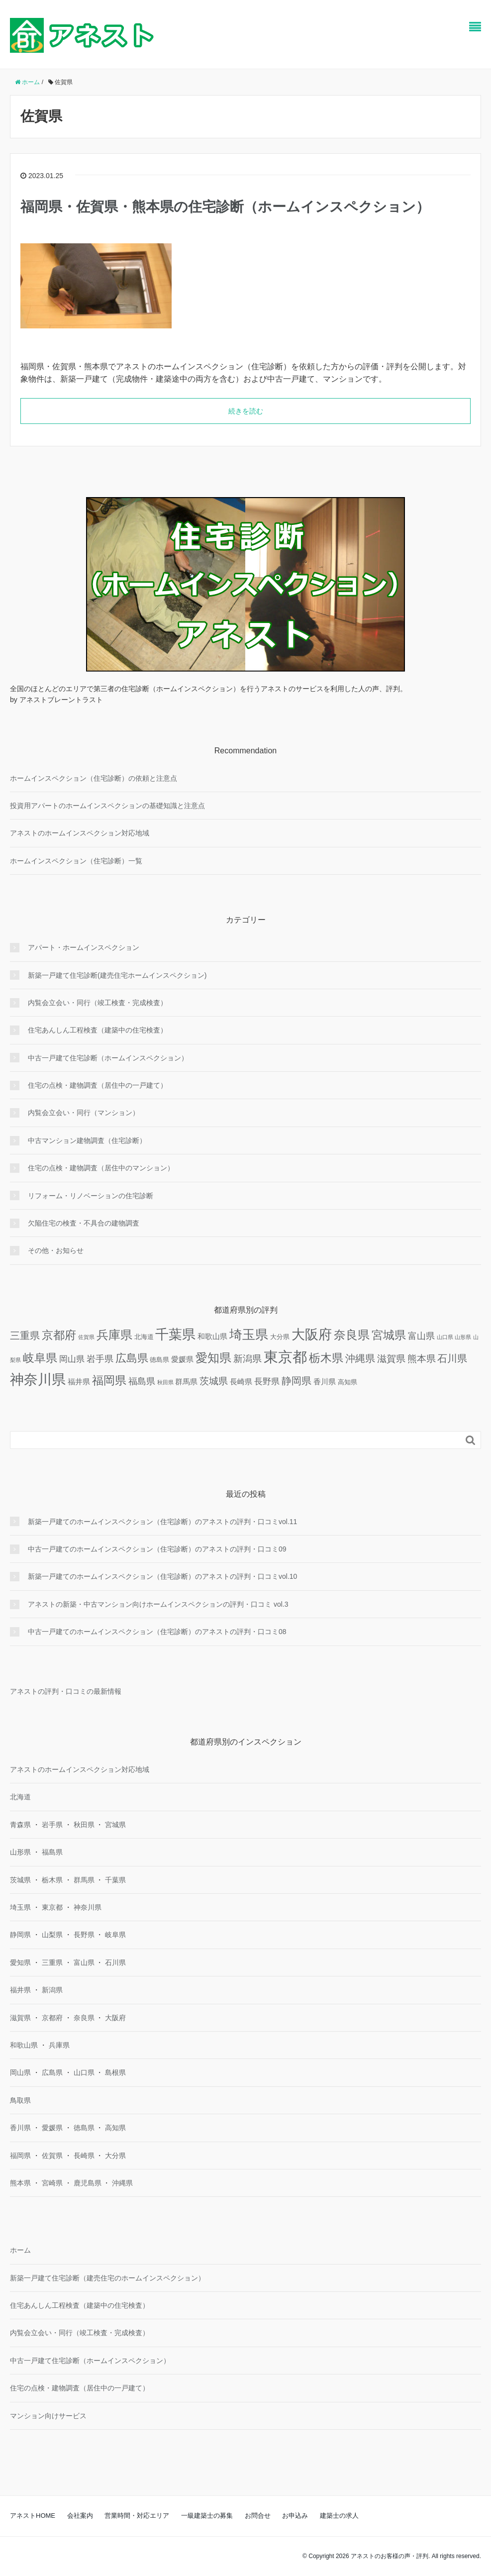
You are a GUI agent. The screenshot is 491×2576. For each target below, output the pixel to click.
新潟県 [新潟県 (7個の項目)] (247, 1358)
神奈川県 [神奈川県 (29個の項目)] (38, 1379)
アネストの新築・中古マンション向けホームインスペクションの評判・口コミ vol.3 (158, 1604)
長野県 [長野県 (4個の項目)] (267, 1381)
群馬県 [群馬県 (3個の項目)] (186, 1381)
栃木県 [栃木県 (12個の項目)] (326, 1358)
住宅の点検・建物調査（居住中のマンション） (101, 1168)
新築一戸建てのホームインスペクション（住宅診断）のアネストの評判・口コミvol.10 (162, 1576)
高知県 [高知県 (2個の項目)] (347, 1382)
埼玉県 (20, 1907)
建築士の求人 (339, 2515)
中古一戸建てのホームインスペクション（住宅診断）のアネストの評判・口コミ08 (157, 1632)
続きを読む (245, 411)
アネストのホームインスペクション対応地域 (79, 833)
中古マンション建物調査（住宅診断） (87, 1140)
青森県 (20, 1825)
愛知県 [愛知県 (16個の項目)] (213, 1357)
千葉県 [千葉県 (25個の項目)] (175, 1334)
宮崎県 (52, 2183)
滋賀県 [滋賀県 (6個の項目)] (391, 1358)
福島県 (52, 1852)
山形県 (20, 1852)
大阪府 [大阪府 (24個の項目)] (312, 1334)
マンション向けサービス (48, 2416)
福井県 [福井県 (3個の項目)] (79, 1381)
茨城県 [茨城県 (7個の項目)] (213, 1380)
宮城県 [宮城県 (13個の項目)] (389, 1335)
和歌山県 (24, 2045)
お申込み (295, 2515)
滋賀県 (20, 2018)
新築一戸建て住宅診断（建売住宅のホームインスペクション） (107, 2278)
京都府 (52, 2018)
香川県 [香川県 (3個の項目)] (324, 1381)
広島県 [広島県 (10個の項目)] (131, 1358)
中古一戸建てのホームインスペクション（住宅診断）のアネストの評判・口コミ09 (157, 1549)
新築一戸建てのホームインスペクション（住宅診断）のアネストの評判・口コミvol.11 (162, 1522)
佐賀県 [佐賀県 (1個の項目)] (86, 1337)
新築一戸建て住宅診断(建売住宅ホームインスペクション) (117, 975)
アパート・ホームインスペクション (83, 947)
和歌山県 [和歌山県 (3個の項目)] (212, 1336)
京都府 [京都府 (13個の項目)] (59, 1335)
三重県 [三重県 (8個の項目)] (25, 1335)
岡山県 (20, 2072)
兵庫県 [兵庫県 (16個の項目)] (114, 1334)
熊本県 (20, 2183)
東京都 (52, 1907)
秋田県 (84, 1825)
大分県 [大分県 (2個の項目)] (280, 1336)
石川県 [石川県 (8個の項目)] (452, 1358)
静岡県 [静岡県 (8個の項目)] (296, 1380)
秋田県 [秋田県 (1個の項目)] (165, 1382)
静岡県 (20, 1935)
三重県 (52, 1962)
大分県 (115, 2156)
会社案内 (80, 2515)
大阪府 (115, 2018)
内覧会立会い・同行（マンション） (83, 1113)
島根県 (115, 2072)
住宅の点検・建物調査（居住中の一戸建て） (97, 1085)
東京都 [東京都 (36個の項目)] (285, 1356)
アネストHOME (32, 2515)
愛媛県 (52, 2128)
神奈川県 (87, 1907)
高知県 (115, 2128)
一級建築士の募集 (207, 2515)
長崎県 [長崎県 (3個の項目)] (241, 1381)
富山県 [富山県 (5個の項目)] (421, 1336)
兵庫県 (59, 2045)
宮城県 (115, 1825)
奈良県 (84, 2018)
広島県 (52, 2072)
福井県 (20, 1990)
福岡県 (20, 2156)
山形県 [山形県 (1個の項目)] (463, 1337)
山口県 (84, 2072)
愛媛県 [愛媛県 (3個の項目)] (182, 1359)
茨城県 (20, 1880)
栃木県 (52, 1880)
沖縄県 (122, 2183)
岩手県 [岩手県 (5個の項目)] (100, 1359)
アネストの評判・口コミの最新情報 (65, 1691)
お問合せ (258, 2515)
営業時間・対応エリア (136, 2515)
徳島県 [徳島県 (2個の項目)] (159, 1359)
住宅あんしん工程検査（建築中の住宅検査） (97, 1030)
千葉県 (115, 1880)
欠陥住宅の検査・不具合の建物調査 (83, 1223)
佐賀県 (52, 2156)
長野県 (84, 1935)
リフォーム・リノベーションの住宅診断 (90, 1196)
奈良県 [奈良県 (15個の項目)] (352, 1334)
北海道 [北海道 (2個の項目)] (144, 1336)
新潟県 (52, 1990)
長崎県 (84, 2156)
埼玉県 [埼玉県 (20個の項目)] (248, 1334)
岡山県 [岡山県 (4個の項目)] (72, 1359)
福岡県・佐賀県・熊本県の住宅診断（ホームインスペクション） (225, 206)
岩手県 (52, 1825)
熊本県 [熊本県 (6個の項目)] (421, 1358)
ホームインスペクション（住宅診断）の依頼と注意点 (93, 778)
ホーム (20, 2250)
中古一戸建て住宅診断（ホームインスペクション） (108, 1058)
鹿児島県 (87, 2183)
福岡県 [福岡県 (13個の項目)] (109, 1380)
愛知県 (20, 1962)
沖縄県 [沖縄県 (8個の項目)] (360, 1358)
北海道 (20, 1797)
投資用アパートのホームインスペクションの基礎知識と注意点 (107, 806)
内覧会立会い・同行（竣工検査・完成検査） (97, 1003)
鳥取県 (20, 2100)
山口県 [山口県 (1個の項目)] (445, 1337)
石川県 (115, 1962)
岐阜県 (115, 1935)
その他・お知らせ (56, 1250)
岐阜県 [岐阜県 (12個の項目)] (40, 1358)
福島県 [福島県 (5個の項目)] (141, 1381)
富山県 (84, 1962)
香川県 (20, 2128)
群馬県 (84, 1880)
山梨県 (52, 1935)
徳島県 (84, 2128)
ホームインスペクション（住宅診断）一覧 (76, 861)
